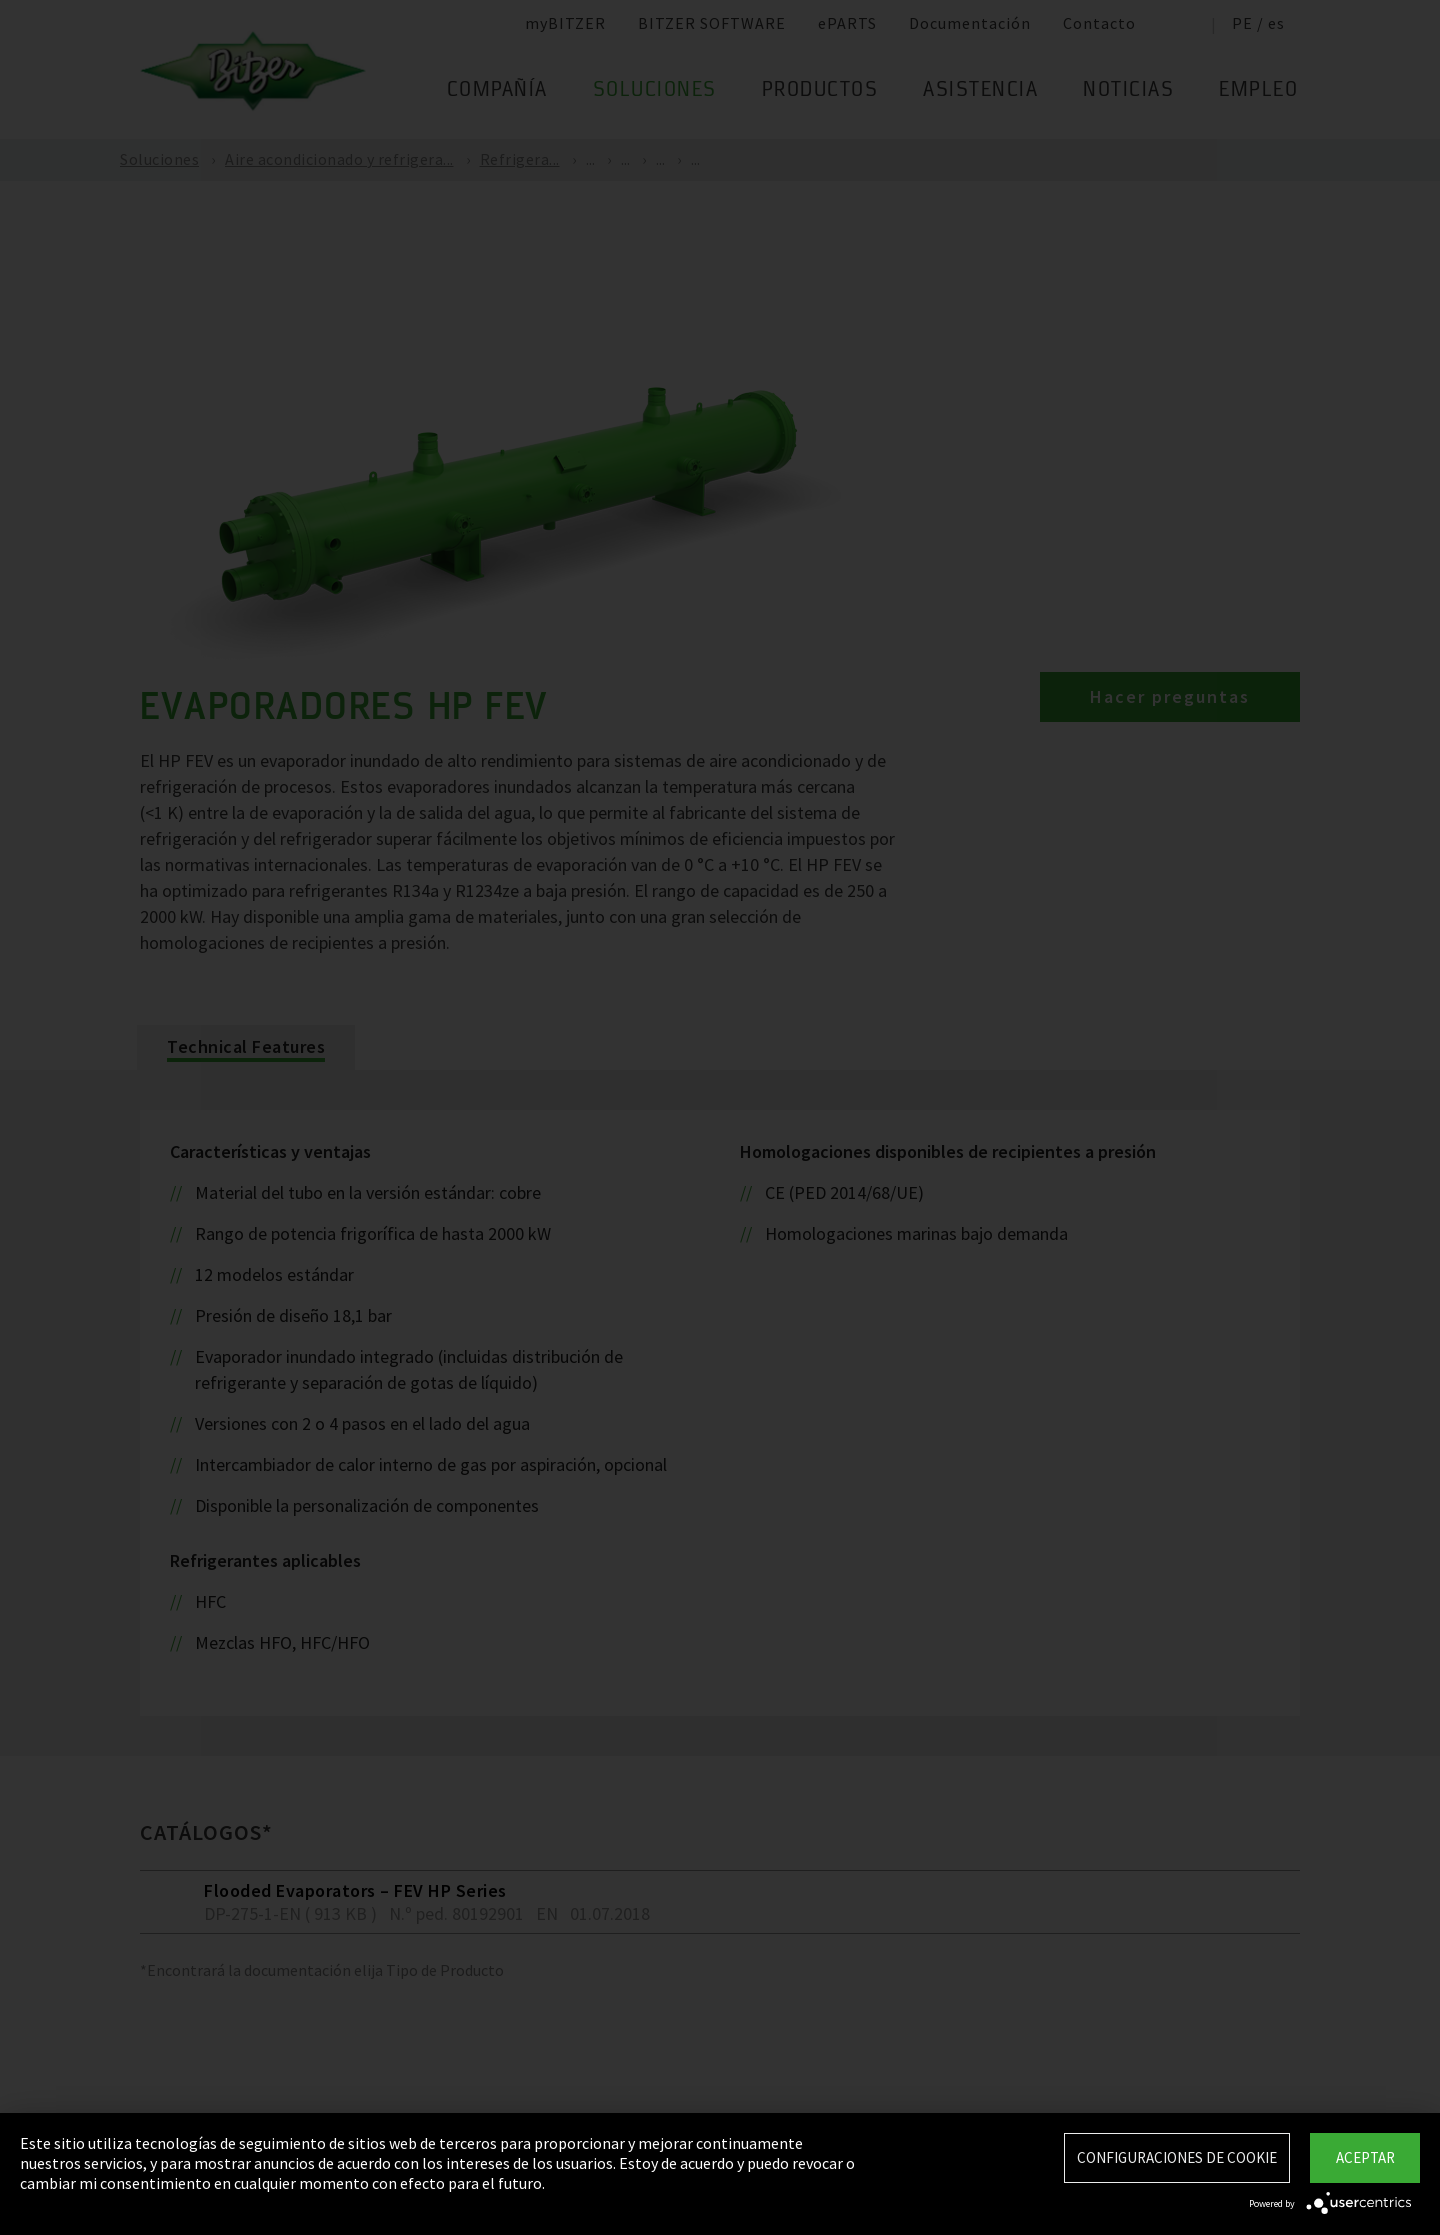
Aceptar (1365, 2157)
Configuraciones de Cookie (1177, 2157)
